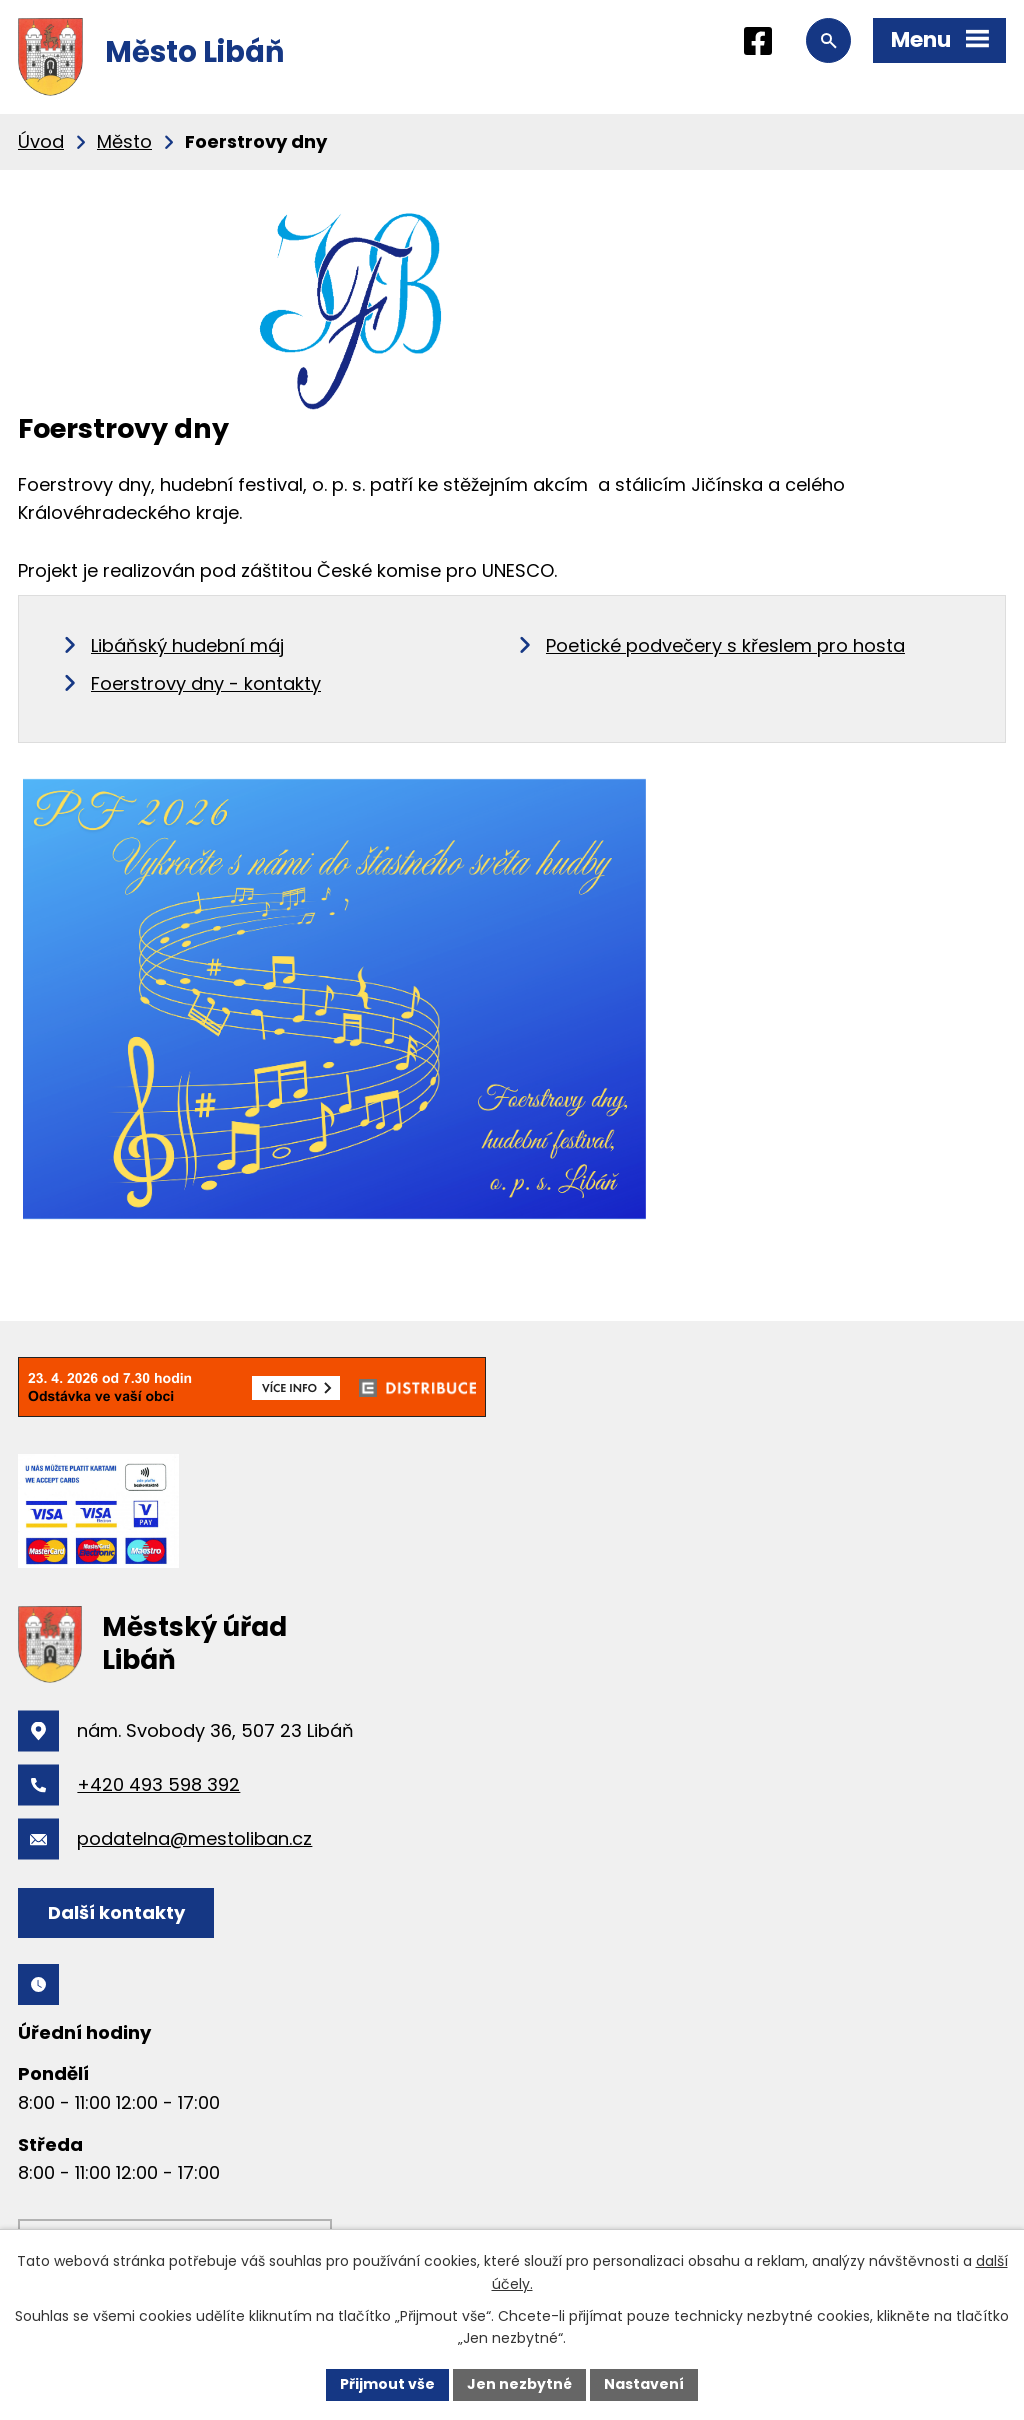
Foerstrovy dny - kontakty (206, 683)
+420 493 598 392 (158, 1784)
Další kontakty (116, 1912)
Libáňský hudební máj (187, 645)
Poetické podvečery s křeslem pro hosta (725, 645)
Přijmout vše (387, 2384)
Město (124, 141)
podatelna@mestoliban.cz (194, 1838)
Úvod (41, 141)
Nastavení (644, 2384)
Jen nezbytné (519, 2384)
